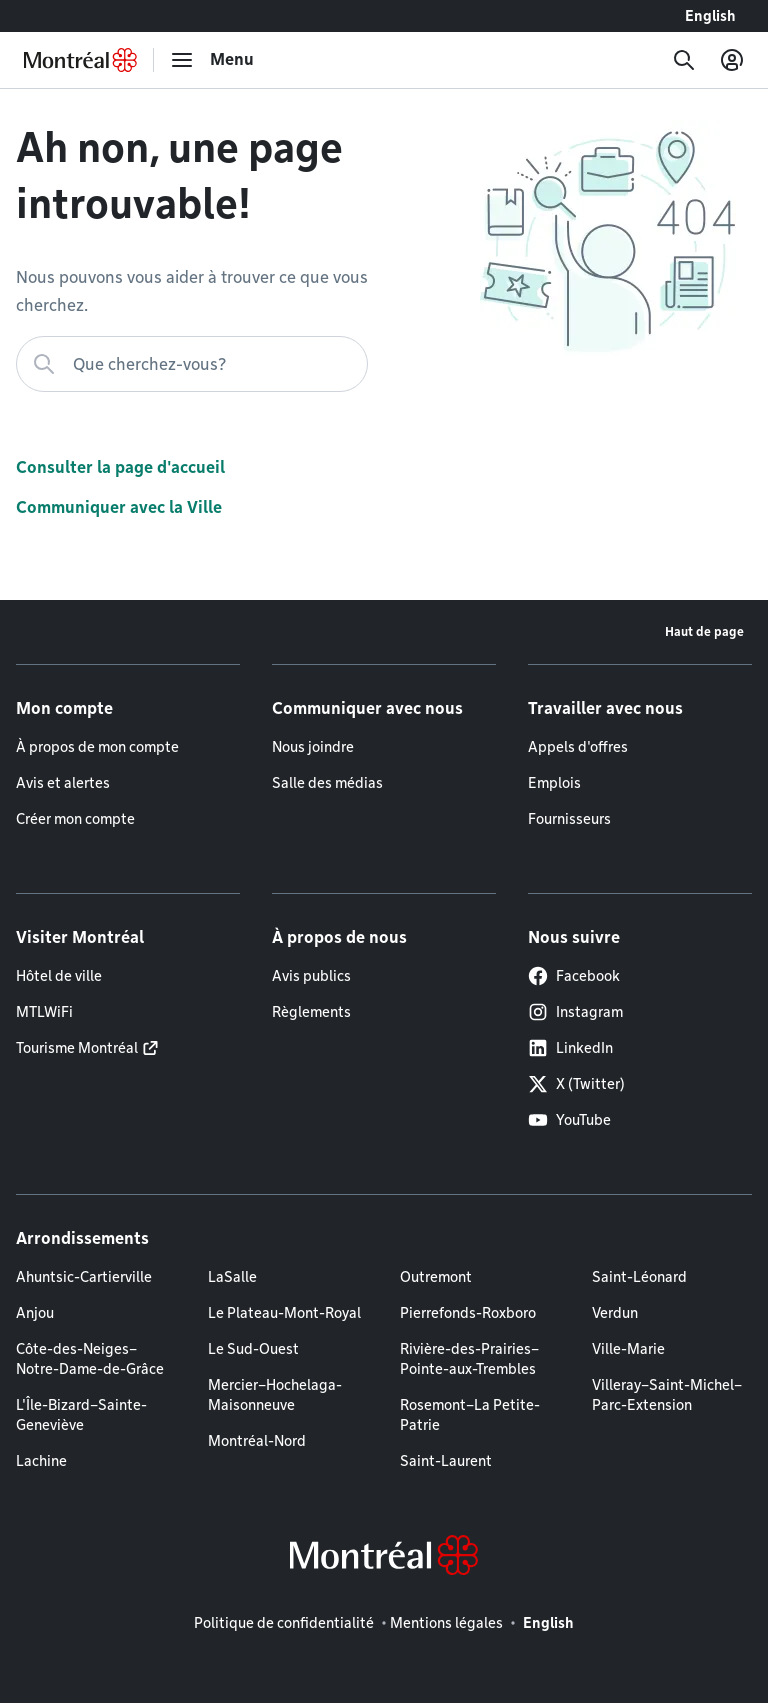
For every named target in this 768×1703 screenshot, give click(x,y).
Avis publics (311, 976)
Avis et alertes (63, 783)
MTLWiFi (44, 1012)
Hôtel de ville (59, 976)
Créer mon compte (75, 819)
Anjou (35, 1313)
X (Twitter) (576, 1084)
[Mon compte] (732, 60)
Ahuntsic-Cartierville (84, 1277)
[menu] (212, 60)
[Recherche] (684, 60)
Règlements (311, 1012)
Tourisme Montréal (77, 1048)
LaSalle (232, 1277)
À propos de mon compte (97, 747)
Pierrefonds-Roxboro (468, 1313)
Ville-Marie (628, 1349)
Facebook (574, 976)
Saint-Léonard (639, 1277)
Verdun (615, 1313)
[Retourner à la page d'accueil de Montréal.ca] (80, 60)
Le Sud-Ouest (253, 1349)
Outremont (436, 1277)
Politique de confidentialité (284, 1623)
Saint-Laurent (446, 1461)
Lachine (41, 1461)
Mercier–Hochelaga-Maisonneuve (275, 1395)
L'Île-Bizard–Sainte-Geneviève (81, 1415)
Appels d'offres (578, 747)
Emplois (554, 783)
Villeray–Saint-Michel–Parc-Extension (667, 1395)
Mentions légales (446, 1623)
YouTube (569, 1120)
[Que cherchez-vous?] (192, 364)
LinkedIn (570, 1048)
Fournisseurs (569, 819)
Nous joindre (313, 747)
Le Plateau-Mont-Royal (284, 1313)
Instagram (575, 1012)
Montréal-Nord (257, 1441)
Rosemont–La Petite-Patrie (470, 1415)
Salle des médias (327, 783)
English (710, 16)
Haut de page (704, 631)
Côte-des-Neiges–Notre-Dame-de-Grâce (90, 1359)
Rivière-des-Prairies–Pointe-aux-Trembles (469, 1359)
